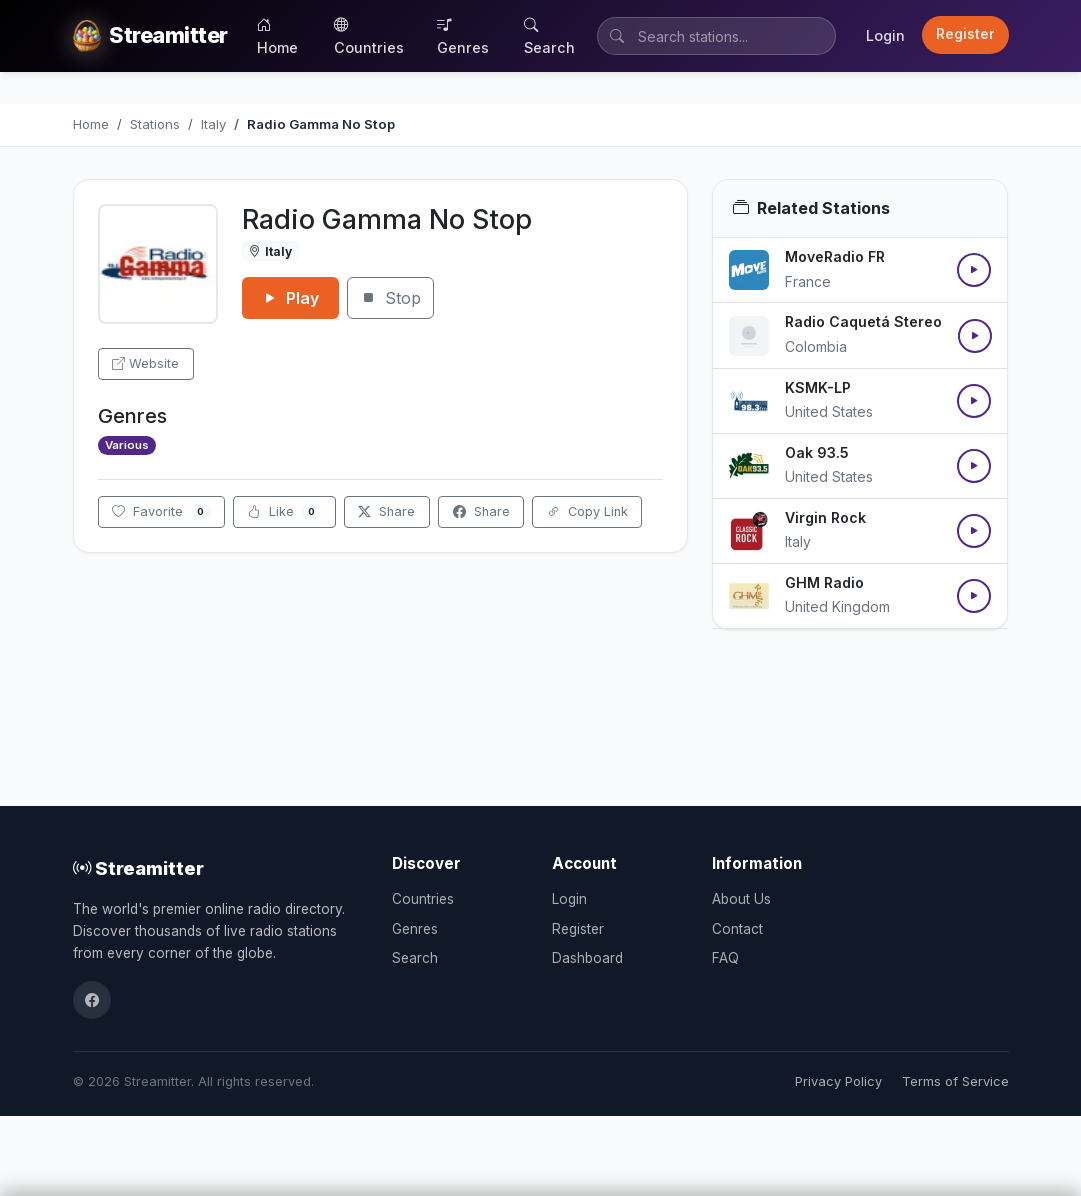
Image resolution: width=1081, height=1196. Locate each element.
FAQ (725, 958)
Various (127, 445)
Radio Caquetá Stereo (863, 321)
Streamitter (138, 868)
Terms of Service (955, 1081)
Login (885, 35)
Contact (737, 929)
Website (145, 363)
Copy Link (587, 511)
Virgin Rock (825, 517)
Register (965, 34)
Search (549, 36)
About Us (741, 899)
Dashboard (587, 958)
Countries (369, 36)
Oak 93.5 (817, 452)
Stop (390, 298)
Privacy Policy (838, 1081)
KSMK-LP (818, 387)
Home (277, 36)
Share (386, 511)
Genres (463, 36)
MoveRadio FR (835, 256)
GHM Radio (824, 582)
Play (290, 298)
